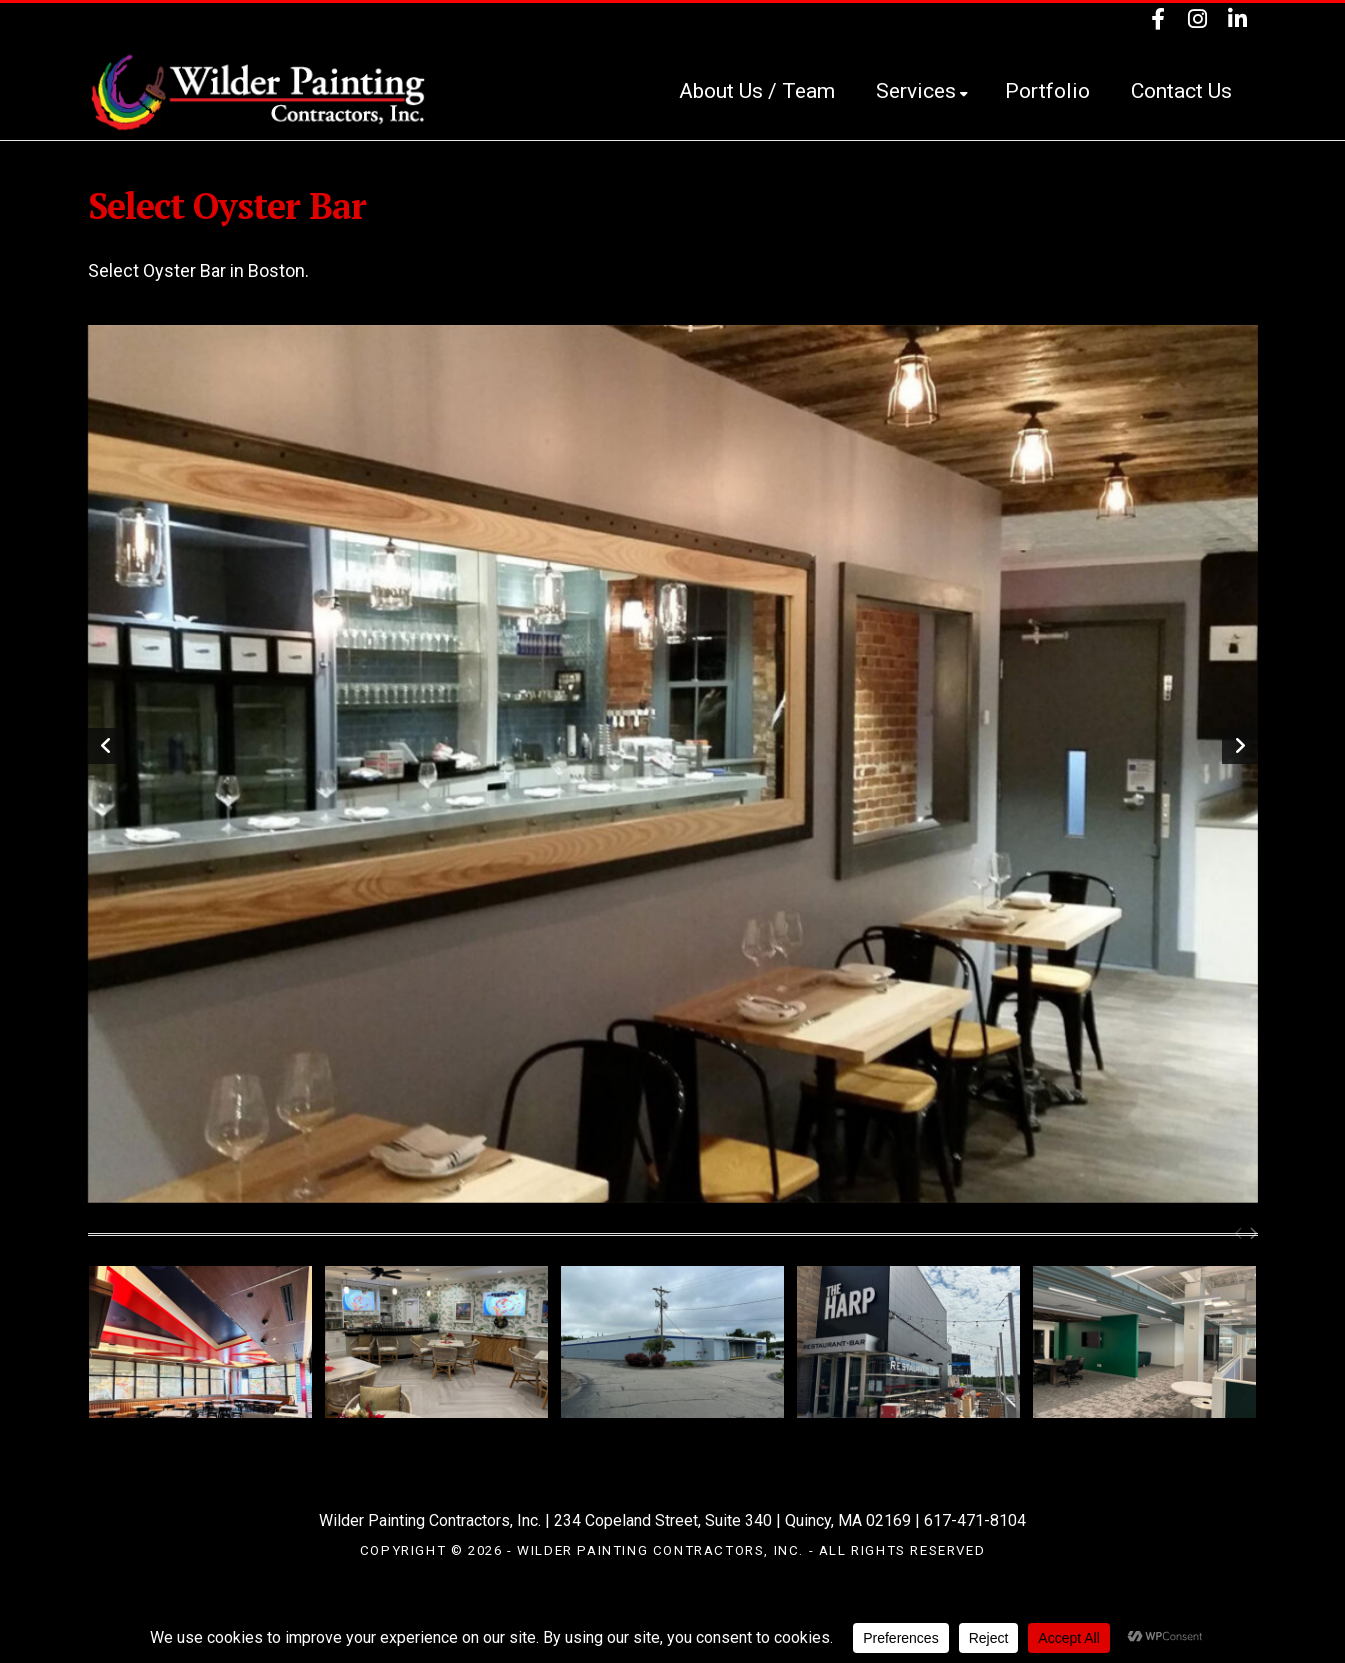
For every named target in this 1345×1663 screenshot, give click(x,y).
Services (922, 91)
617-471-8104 (975, 1520)
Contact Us (1181, 91)
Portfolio (1047, 91)
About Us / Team (757, 91)
